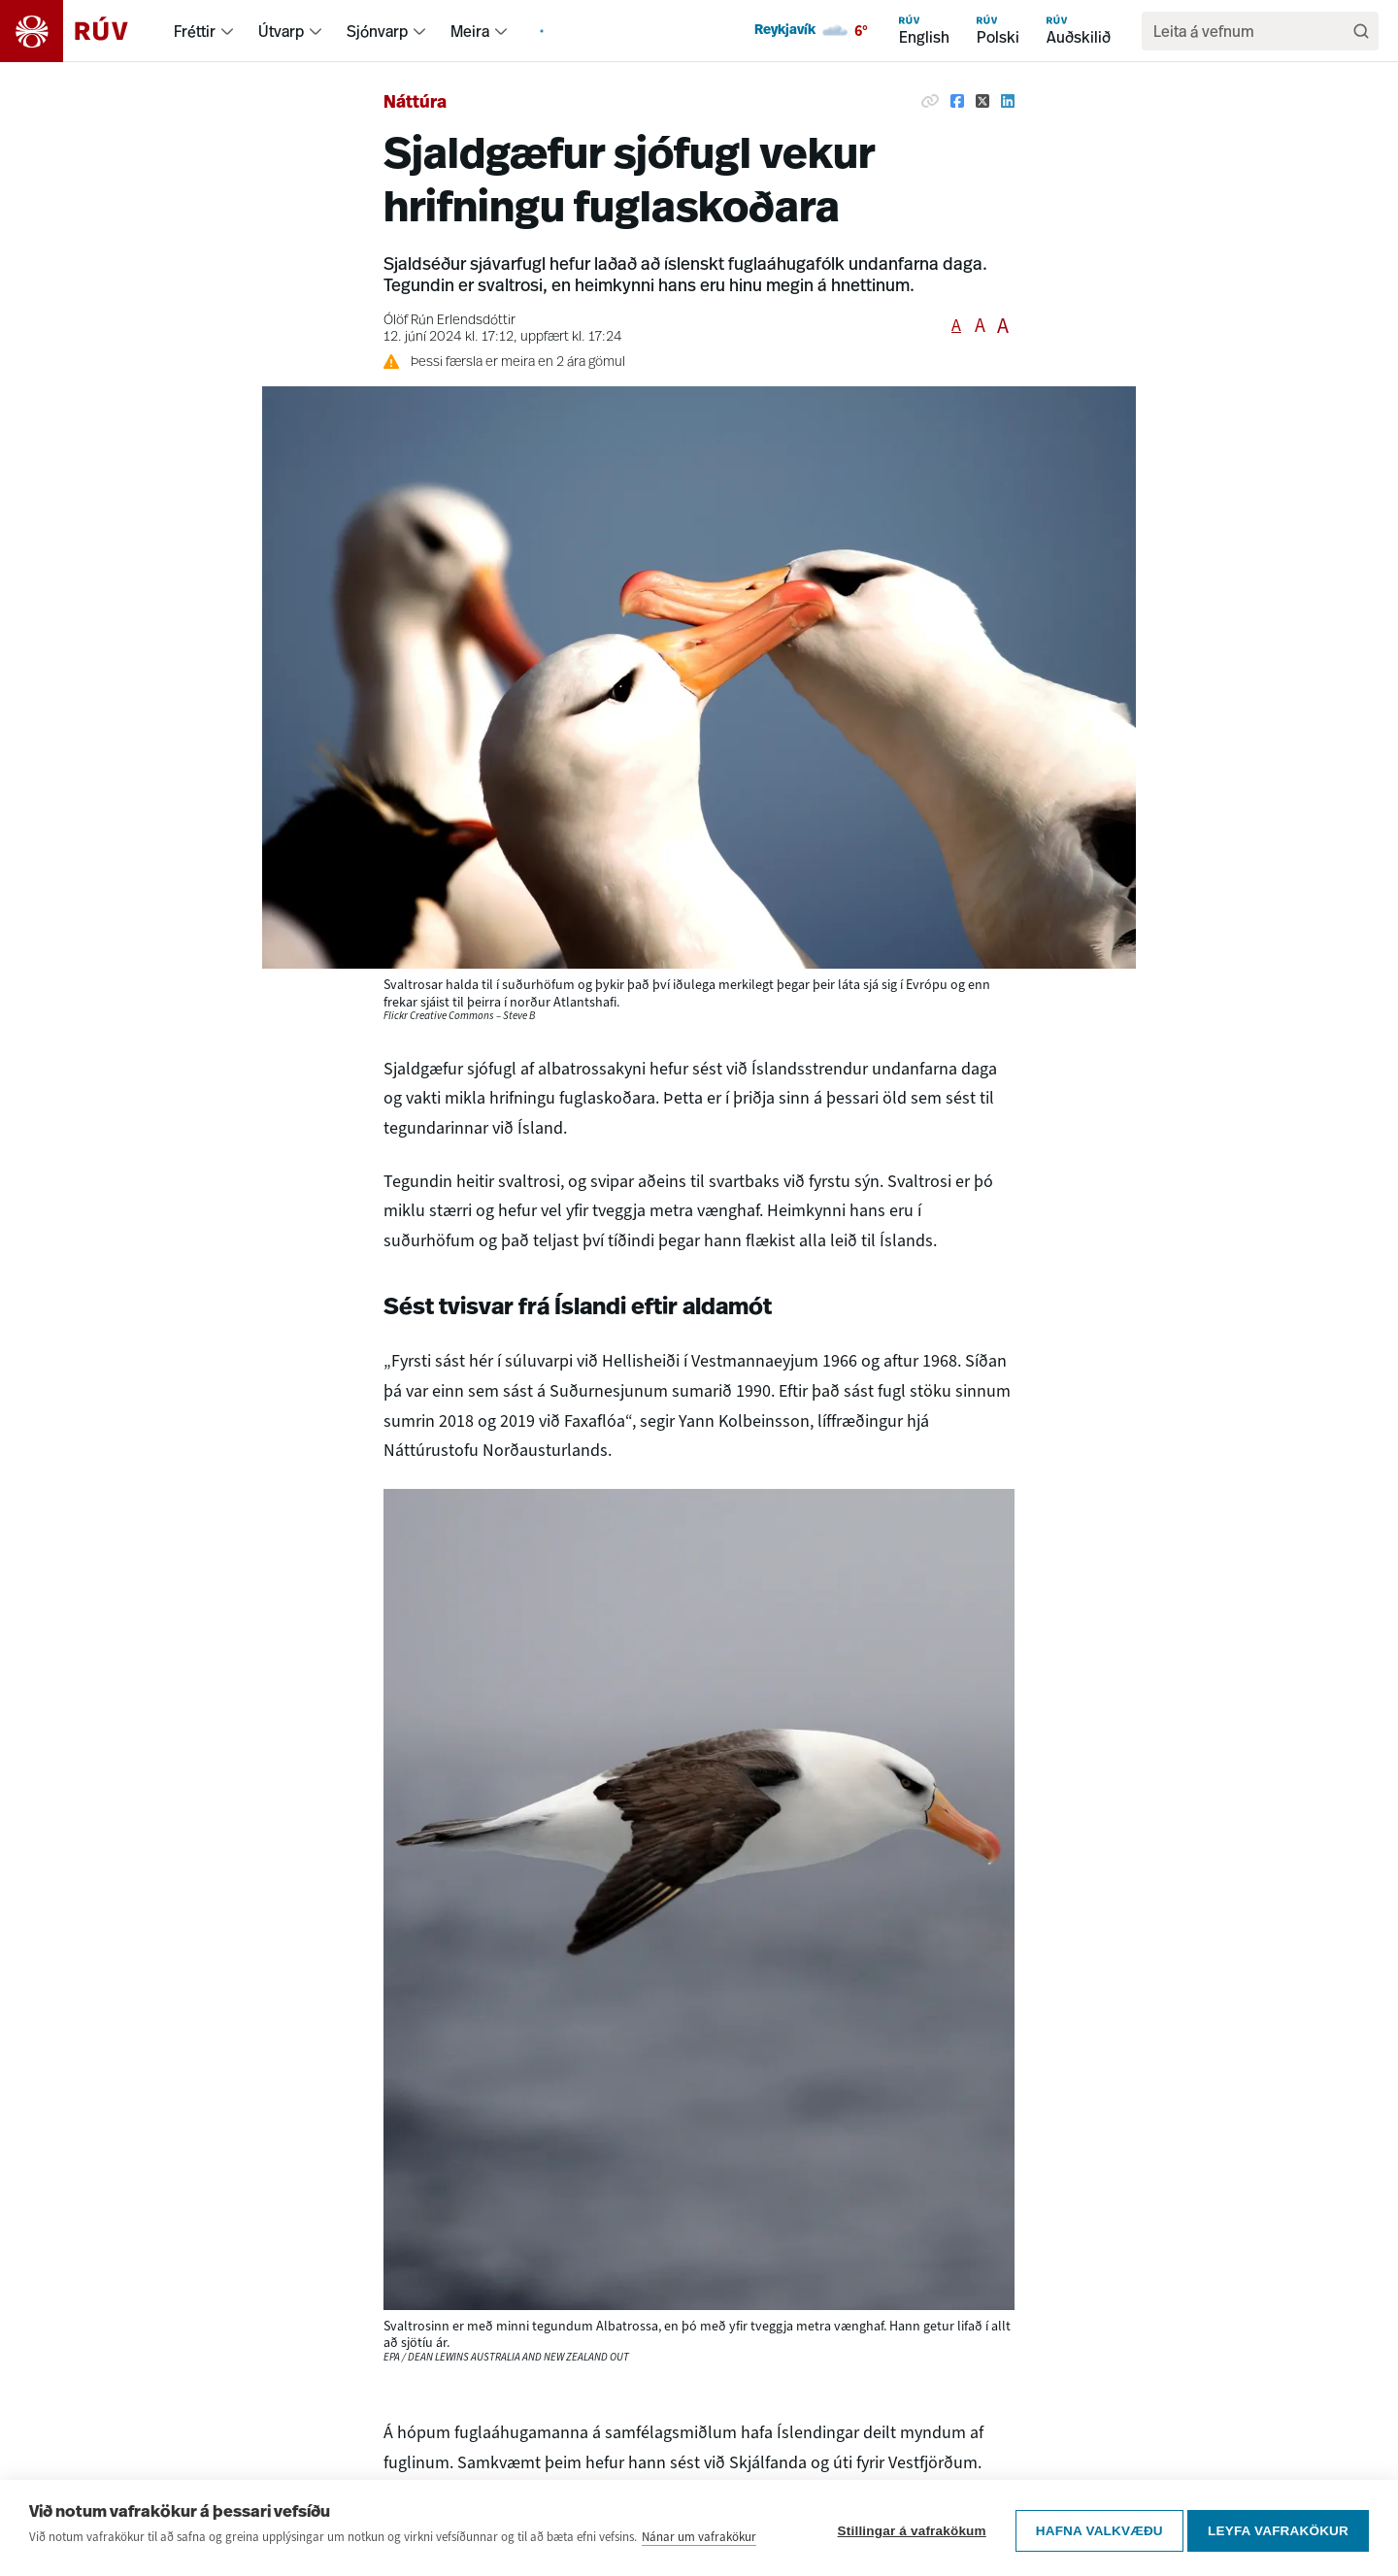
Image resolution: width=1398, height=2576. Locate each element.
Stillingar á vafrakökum (906, 2530)
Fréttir (195, 31)
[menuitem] (227, 31)
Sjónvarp (377, 31)
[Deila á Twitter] (982, 101)
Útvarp (281, 31)
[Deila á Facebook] (957, 101)
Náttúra (415, 103)
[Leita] (1361, 31)
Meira (469, 31)
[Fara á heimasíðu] (81, 31)
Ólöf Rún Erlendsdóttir (449, 321)
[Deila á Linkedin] (1008, 101)
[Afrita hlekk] (930, 101)
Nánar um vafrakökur (699, 2540)
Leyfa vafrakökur (1278, 2530)
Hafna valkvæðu (1093, 2530)
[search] (1250, 31)
